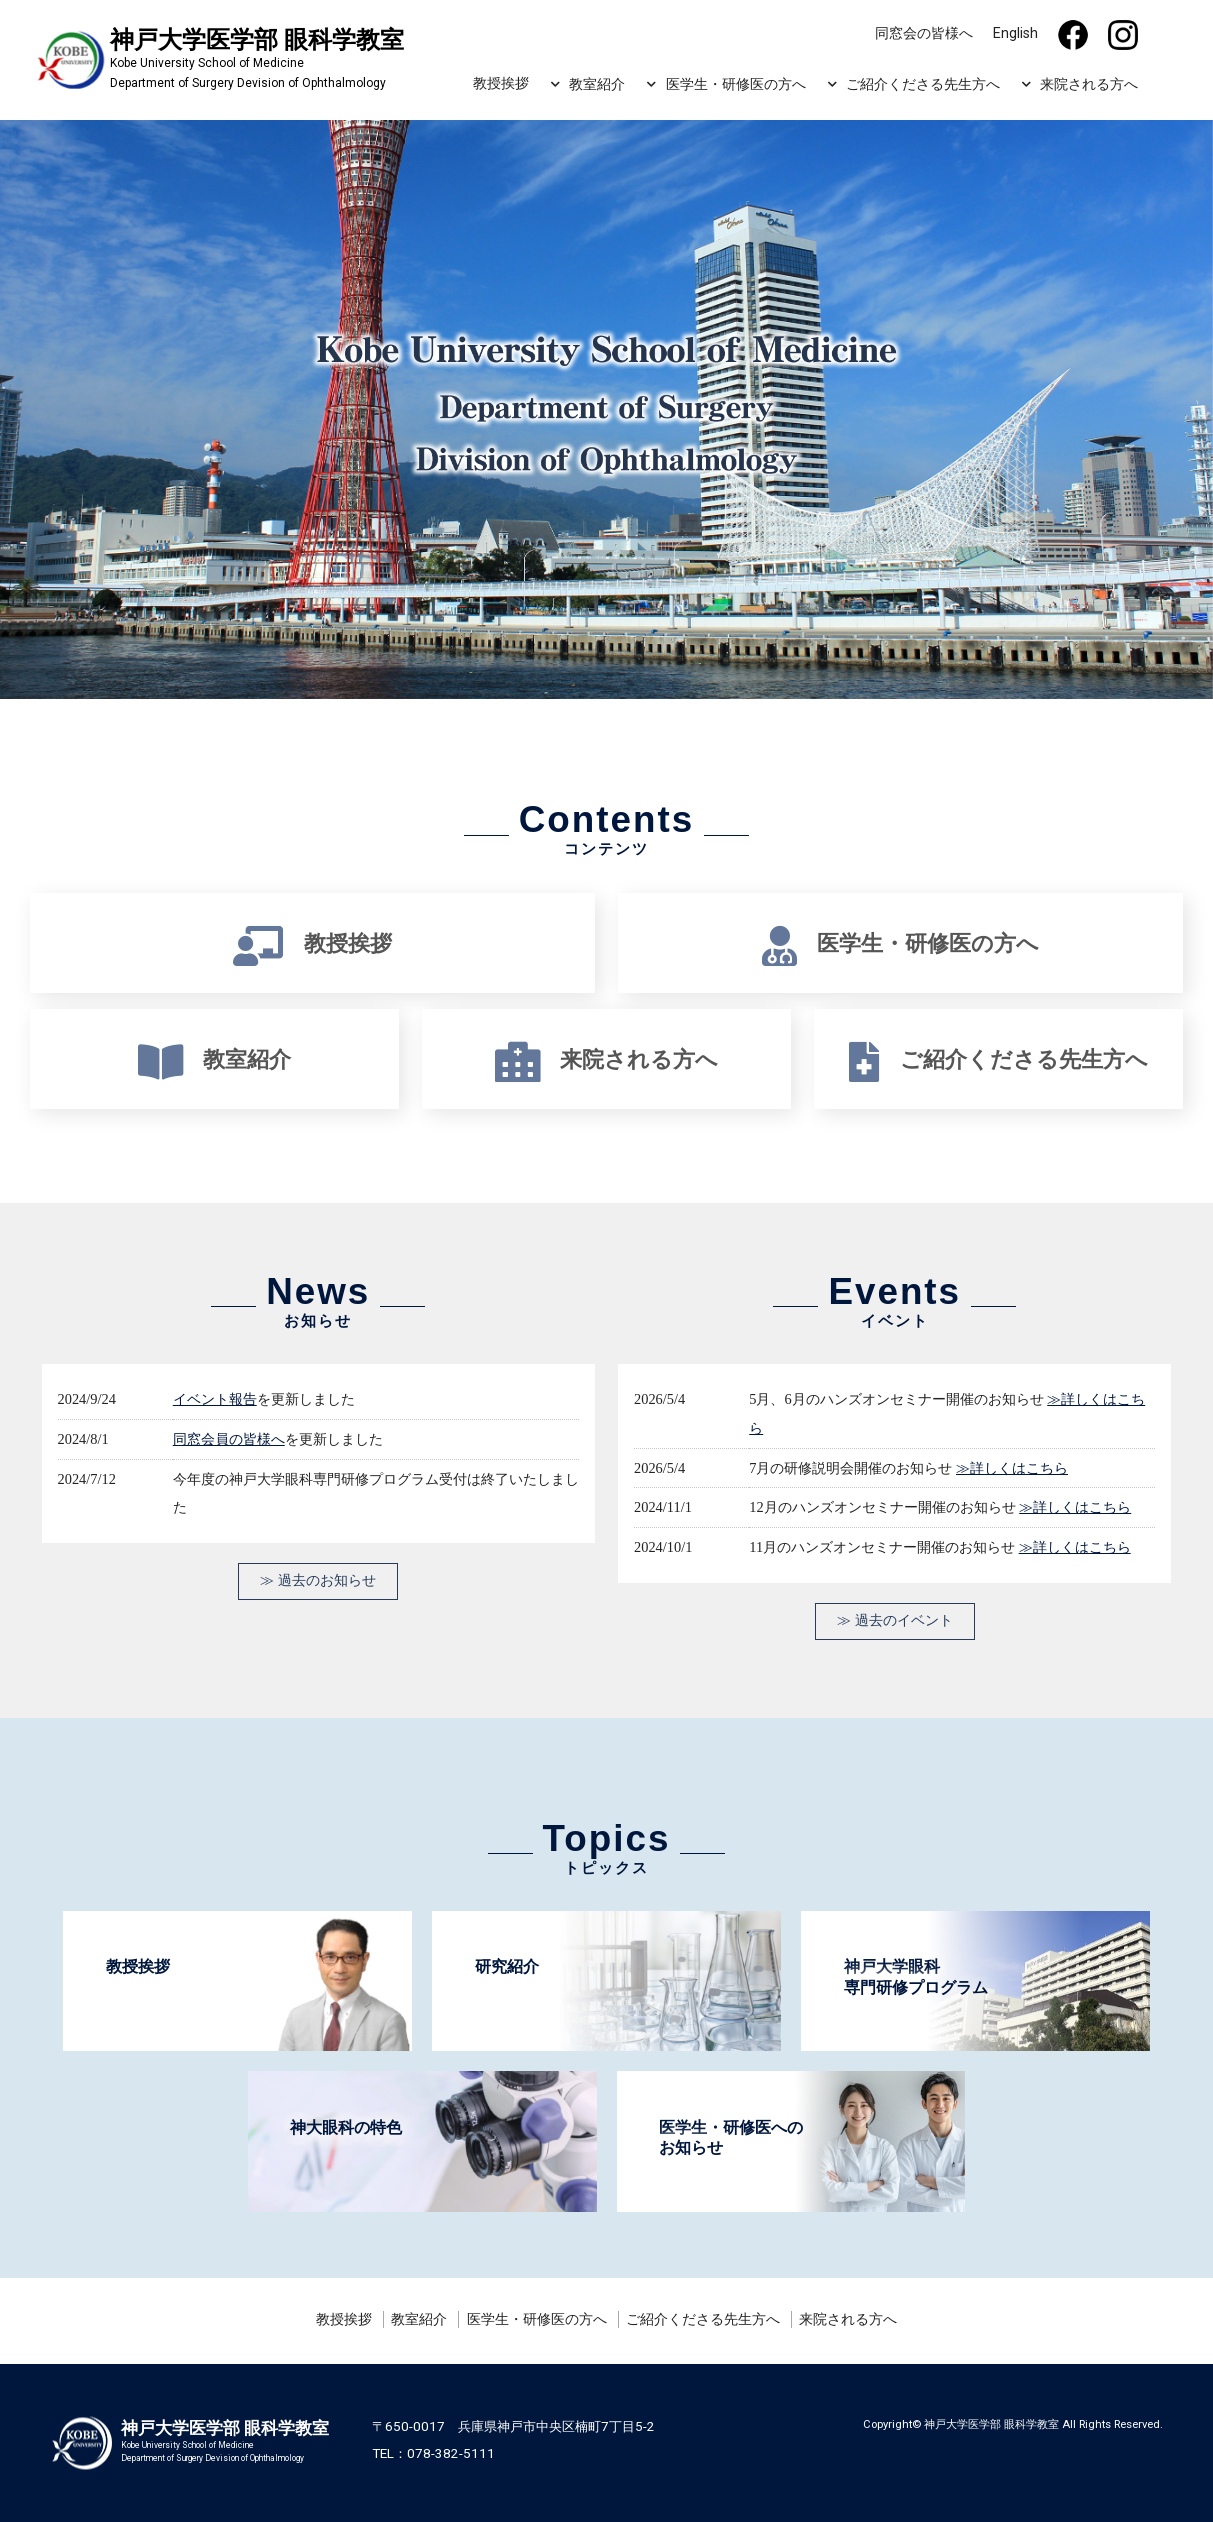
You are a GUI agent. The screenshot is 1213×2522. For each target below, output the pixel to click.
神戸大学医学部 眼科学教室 (991, 2424)
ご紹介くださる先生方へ (923, 84)
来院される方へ (1089, 84)
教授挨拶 (501, 83)
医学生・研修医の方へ (736, 84)
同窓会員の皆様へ (229, 1438)
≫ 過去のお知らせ (318, 1580)
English (1015, 33)
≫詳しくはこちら (1012, 1467)
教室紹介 (597, 84)
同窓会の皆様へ (924, 33)
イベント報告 (215, 1398)
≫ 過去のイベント (895, 1620)
